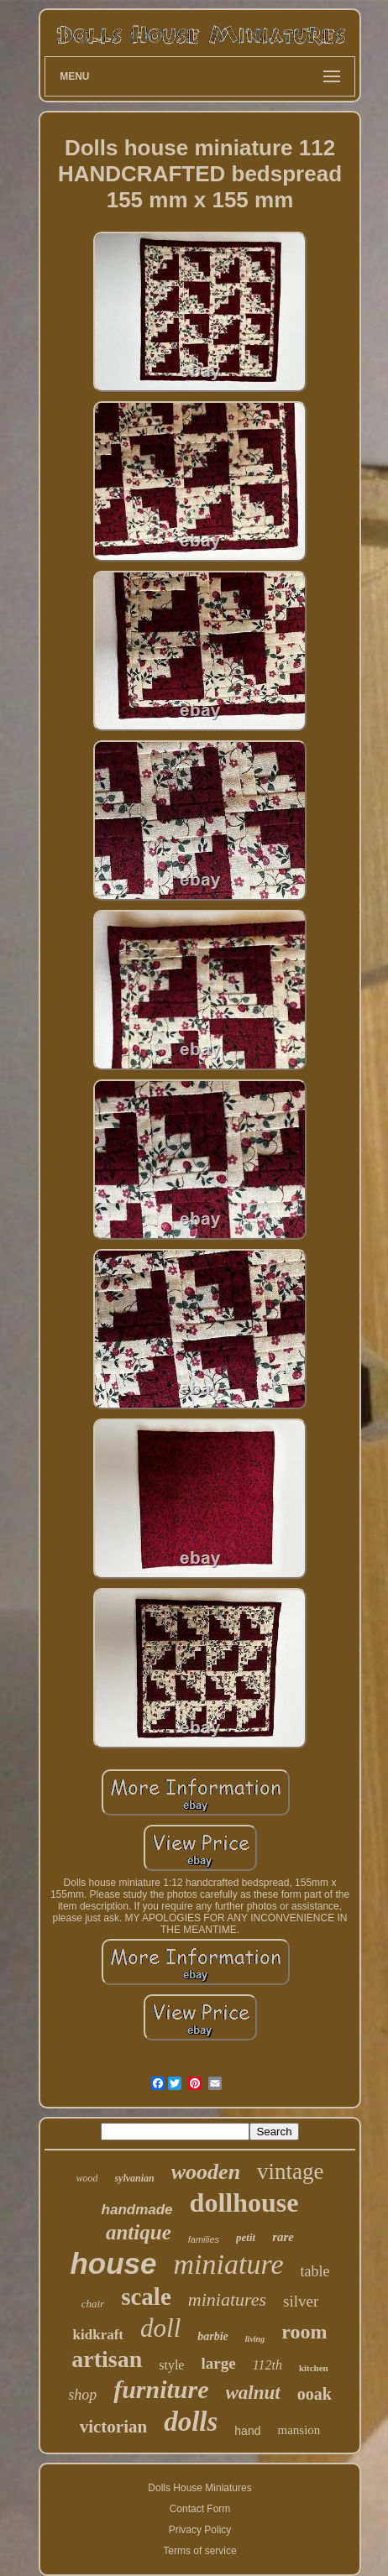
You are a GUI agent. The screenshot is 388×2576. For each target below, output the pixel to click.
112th (267, 2365)
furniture (160, 2389)
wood (86, 2178)
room (304, 2332)
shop (82, 2394)
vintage (290, 2171)
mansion (298, 2430)
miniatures (227, 2299)
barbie (212, 2336)
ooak (314, 2394)
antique (138, 2232)
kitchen (313, 2368)
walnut (253, 2392)
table (315, 2271)
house (113, 2263)
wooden (205, 2172)
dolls (191, 2421)
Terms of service (199, 2551)
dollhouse (244, 2202)
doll (160, 2328)
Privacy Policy (200, 2530)
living (255, 2338)
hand (247, 2431)
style (171, 2365)
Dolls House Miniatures (199, 2488)
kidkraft (98, 2335)
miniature (229, 2264)
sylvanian (134, 2178)
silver (300, 2301)
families (203, 2239)
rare (283, 2237)
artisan (106, 2359)
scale (146, 2296)
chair (92, 2303)
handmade (137, 2210)
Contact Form (200, 2509)
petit (245, 2237)
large (218, 2363)
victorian (113, 2427)
